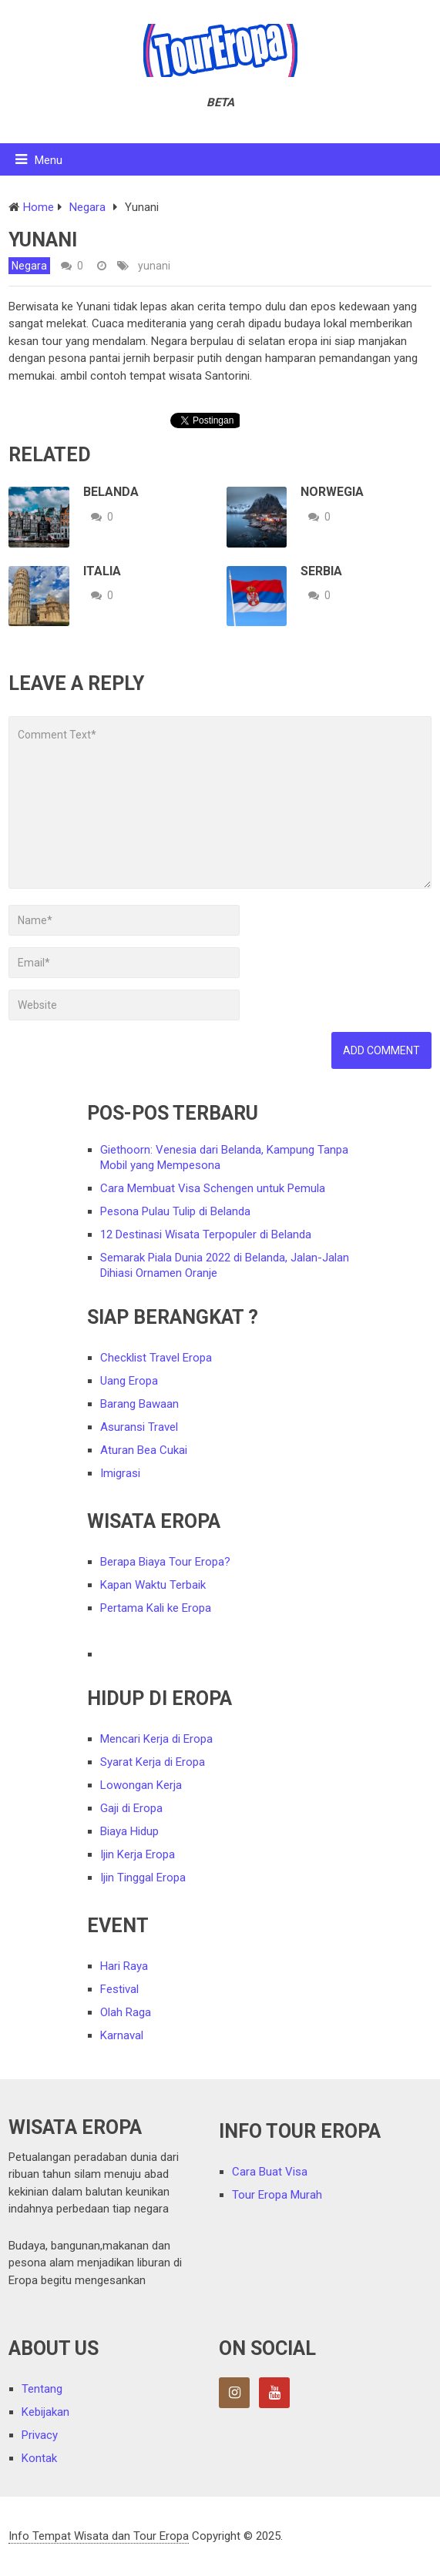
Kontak (39, 2458)
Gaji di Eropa (131, 1808)
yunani (154, 266)
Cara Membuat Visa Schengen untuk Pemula (212, 1188)
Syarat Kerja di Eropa (152, 1762)
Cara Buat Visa (269, 2172)
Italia (102, 571)
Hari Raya (124, 1966)
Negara (29, 266)
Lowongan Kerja (141, 1785)
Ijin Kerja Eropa (137, 1854)
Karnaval (121, 2035)
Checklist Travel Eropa (156, 1358)
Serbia (321, 571)
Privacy (40, 2435)
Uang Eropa (129, 1381)
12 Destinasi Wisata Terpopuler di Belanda (205, 1234)
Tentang (42, 2389)
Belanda (111, 491)
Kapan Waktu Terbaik (153, 1585)
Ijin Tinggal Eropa (143, 1877)
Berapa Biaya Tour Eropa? (165, 1562)
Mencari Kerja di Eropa (156, 1739)
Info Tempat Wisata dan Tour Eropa (98, 2536)
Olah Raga (125, 2012)
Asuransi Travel (139, 1427)
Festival (119, 1989)
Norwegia (332, 491)
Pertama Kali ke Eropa (155, 1608)
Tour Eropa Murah (277, 2195)
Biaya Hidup (129, 1831)
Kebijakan (45, 2412)
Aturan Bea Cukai (143, 1450)
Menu (48, 160)
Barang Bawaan (139, 1404)
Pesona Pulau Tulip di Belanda (175, 1211)
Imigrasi (120, 1473)
